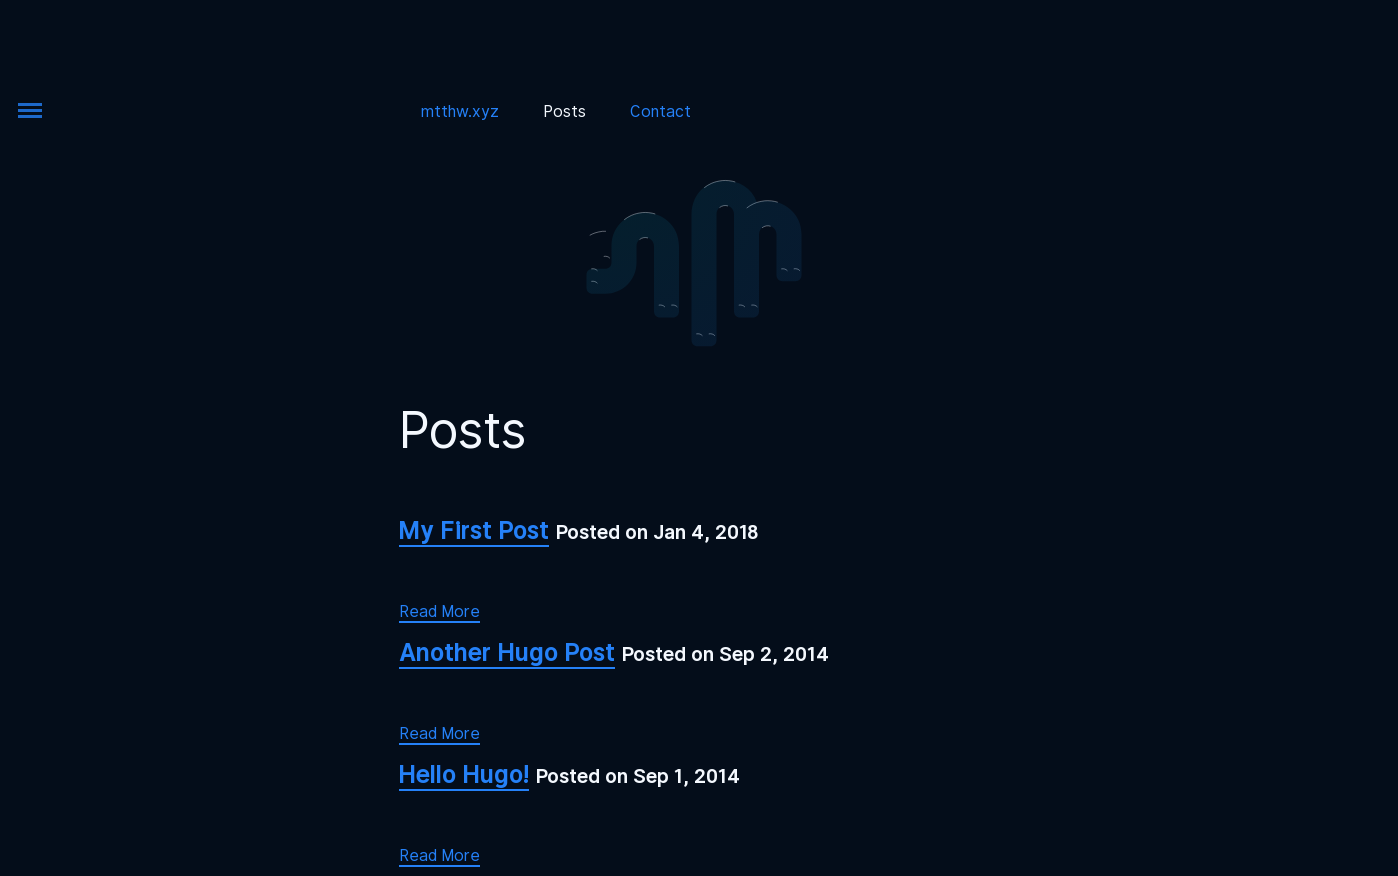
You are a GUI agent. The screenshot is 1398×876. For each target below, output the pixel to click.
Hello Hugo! (464, 774)
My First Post (474, 530)
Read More (439, 611)
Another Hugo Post (507, 652)
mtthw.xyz (460, 111)
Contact (660, 111)
